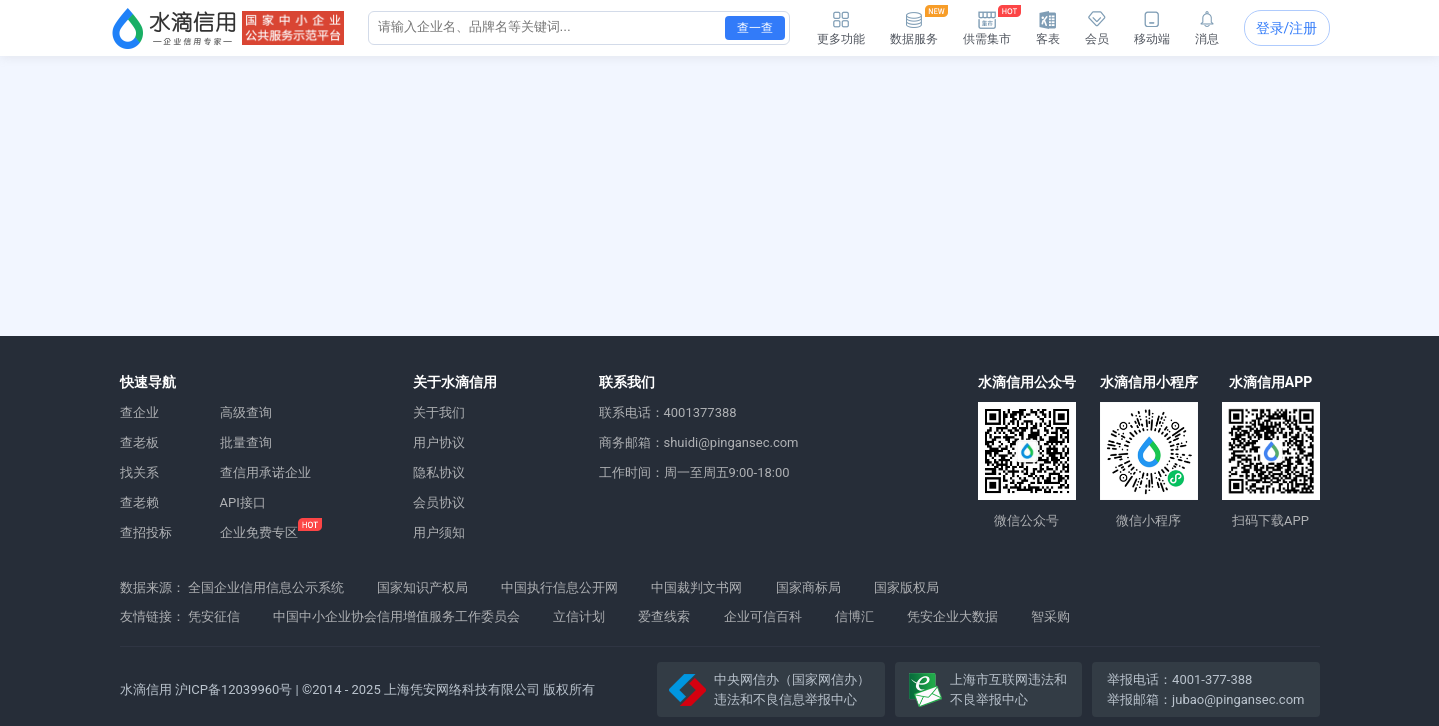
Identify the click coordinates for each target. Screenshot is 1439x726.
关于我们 (439, 412)
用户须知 (439, 532)
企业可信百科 (763, 616)
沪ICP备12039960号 (234, 689)
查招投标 (146, 532)
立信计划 (579, 616)
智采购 (1050, 616)
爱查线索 (664, 616)
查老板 (139, 442)
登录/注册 (1287, 28)
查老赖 (139, 502)
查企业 (139, 412)
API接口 (243, 502)
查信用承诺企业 (265, 472)
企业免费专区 (259, 532)
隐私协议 (439, 472)
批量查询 (246, 442)
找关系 (139, 472)
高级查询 (246, 412)
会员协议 (439, 502)
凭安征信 (214, 616)
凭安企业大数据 (952, 616)
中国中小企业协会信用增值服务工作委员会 (396, 616)
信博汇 (854, 616)
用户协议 (439, 442)
